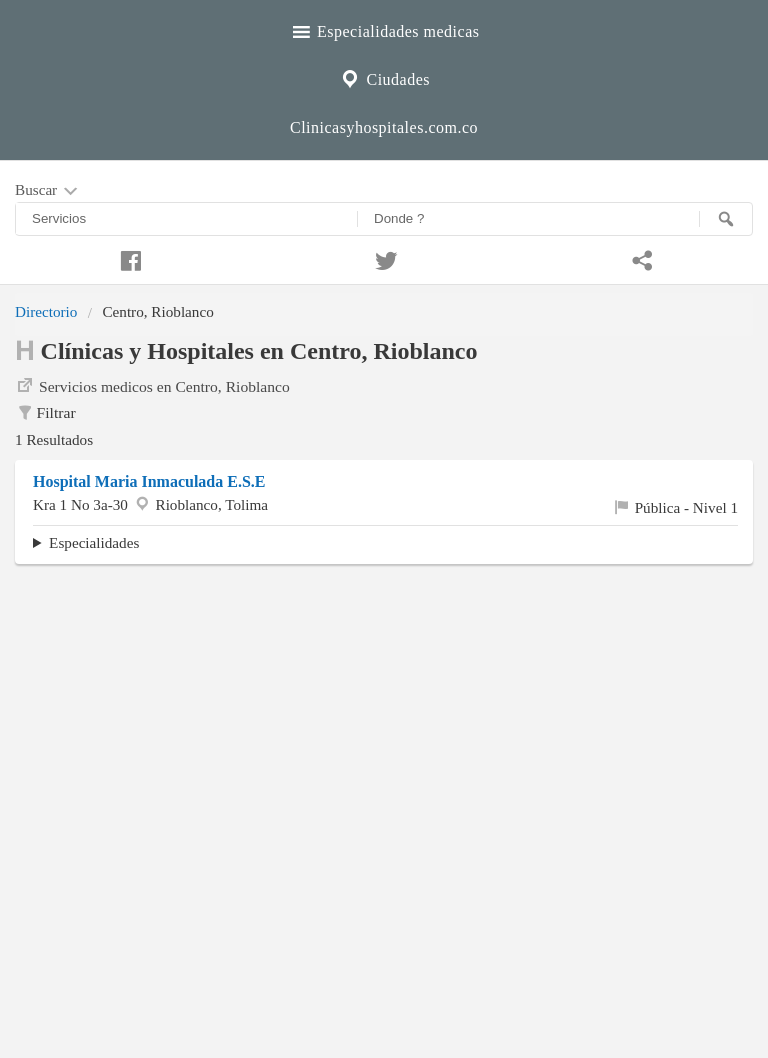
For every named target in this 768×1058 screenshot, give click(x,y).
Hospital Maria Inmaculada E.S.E (149, 481)
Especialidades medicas (384, 29)
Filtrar (45, 413)
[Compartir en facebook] (128, 258)
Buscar (48, 191)
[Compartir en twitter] (384, 258)
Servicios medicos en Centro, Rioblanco (152, 385)
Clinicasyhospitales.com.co (384, 127)
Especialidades (94, 542)
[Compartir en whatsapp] (640, 258)
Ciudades (384, 77)
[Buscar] (726, 219)
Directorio (46, 311)
